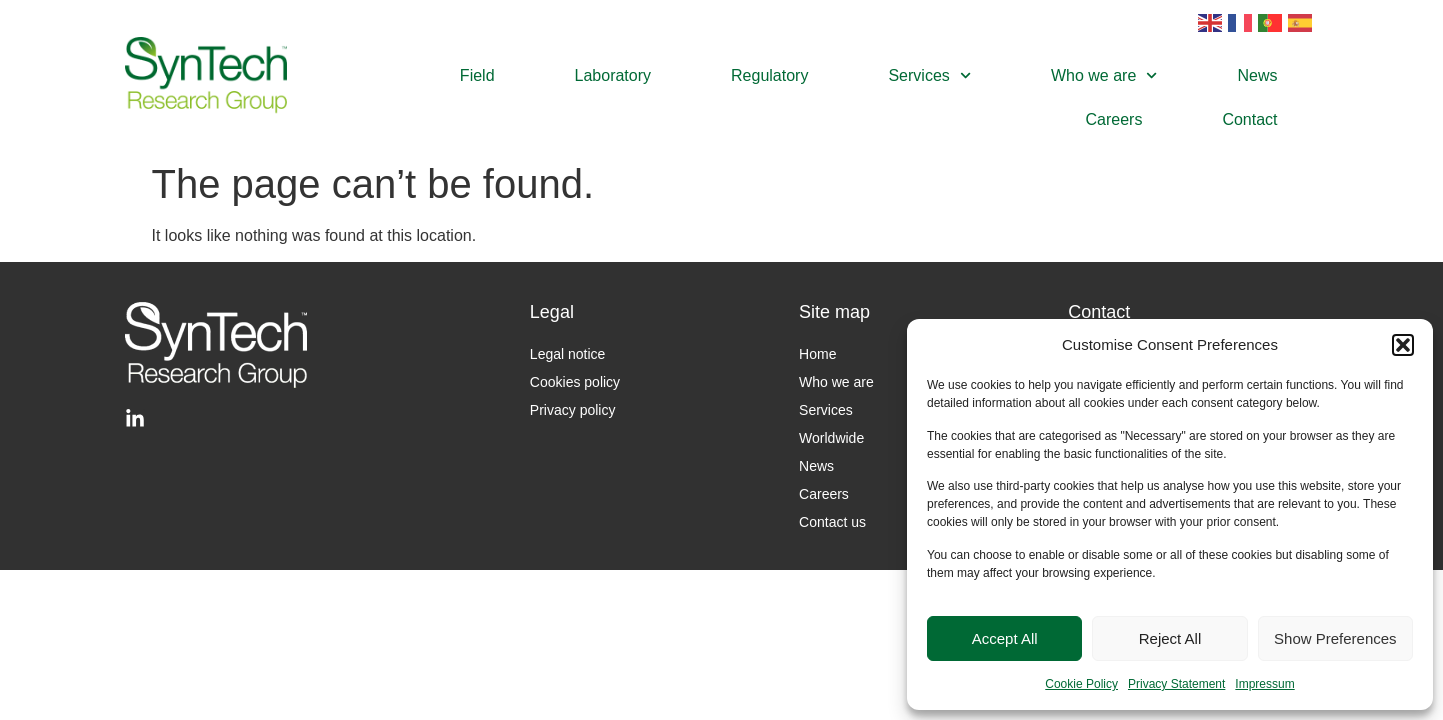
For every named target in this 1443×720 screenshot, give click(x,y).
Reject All (1170, 638)
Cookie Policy (1081, 684)
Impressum (1264, 684)
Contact (1249, 119)
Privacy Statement (1176, 684)
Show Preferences (1335, 638)
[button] (1403, 345)
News (1258, 75)
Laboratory (613, 75)
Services (929, 75)
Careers (1114, 119)
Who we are (1104, 75)
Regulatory (769, 75)
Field (477, 75)
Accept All (1005, 638)
